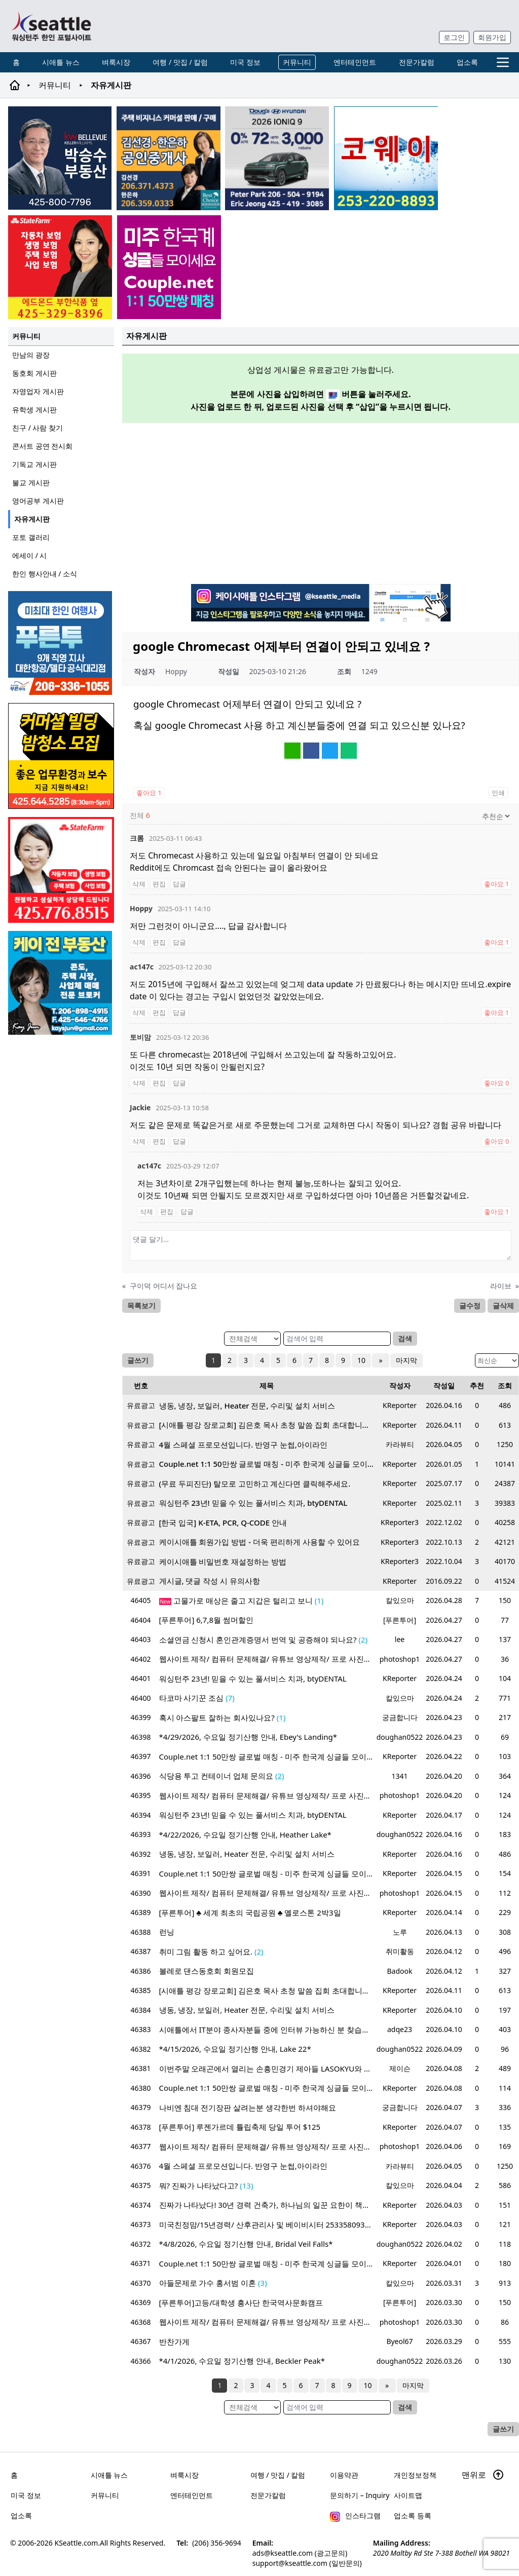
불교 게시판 (31, 482)
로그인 (454, 37)
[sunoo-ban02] (169, 267)
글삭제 (503, 1305)
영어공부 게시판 (38, 500)
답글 (179, 883)
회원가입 (492, 37)
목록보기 (141, 1305)
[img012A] (60, 158)
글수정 (469, 1305)
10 (362, 1360)
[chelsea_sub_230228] (60, 267)
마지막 (405, 1360)
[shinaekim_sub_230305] (61, 870)
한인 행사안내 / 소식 (44, 573)
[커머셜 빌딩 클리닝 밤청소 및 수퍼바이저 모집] (61, 756)
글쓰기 (138, 1360)
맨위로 (483, 2475)
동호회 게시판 (34, 373)
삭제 (138, 883)
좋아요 (149, 792)
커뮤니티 (297, 62)
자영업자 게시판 (38, 391)
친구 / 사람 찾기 (37, 428)
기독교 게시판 (34, 464)
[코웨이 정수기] (386, 158)
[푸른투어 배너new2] (61, 643)
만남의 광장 (31, 355)
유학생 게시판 (34, 409)
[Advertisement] (320, 502)
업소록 (467, 62)
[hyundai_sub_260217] (277, 158)
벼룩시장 (116, 62)
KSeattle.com (76, 2543)
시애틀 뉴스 (61, 62)
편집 (159, 883)
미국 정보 (245, 62)
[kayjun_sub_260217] (61, 983)
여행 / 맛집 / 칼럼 (180, 62)
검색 (405, 1338)
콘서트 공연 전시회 (42, 446)
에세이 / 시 (29, 555)
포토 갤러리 (31, 537)
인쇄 (498, 792)
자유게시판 (32, 519)
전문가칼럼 (416, 62)
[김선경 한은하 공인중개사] (168, 158)
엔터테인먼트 (354, 62)
